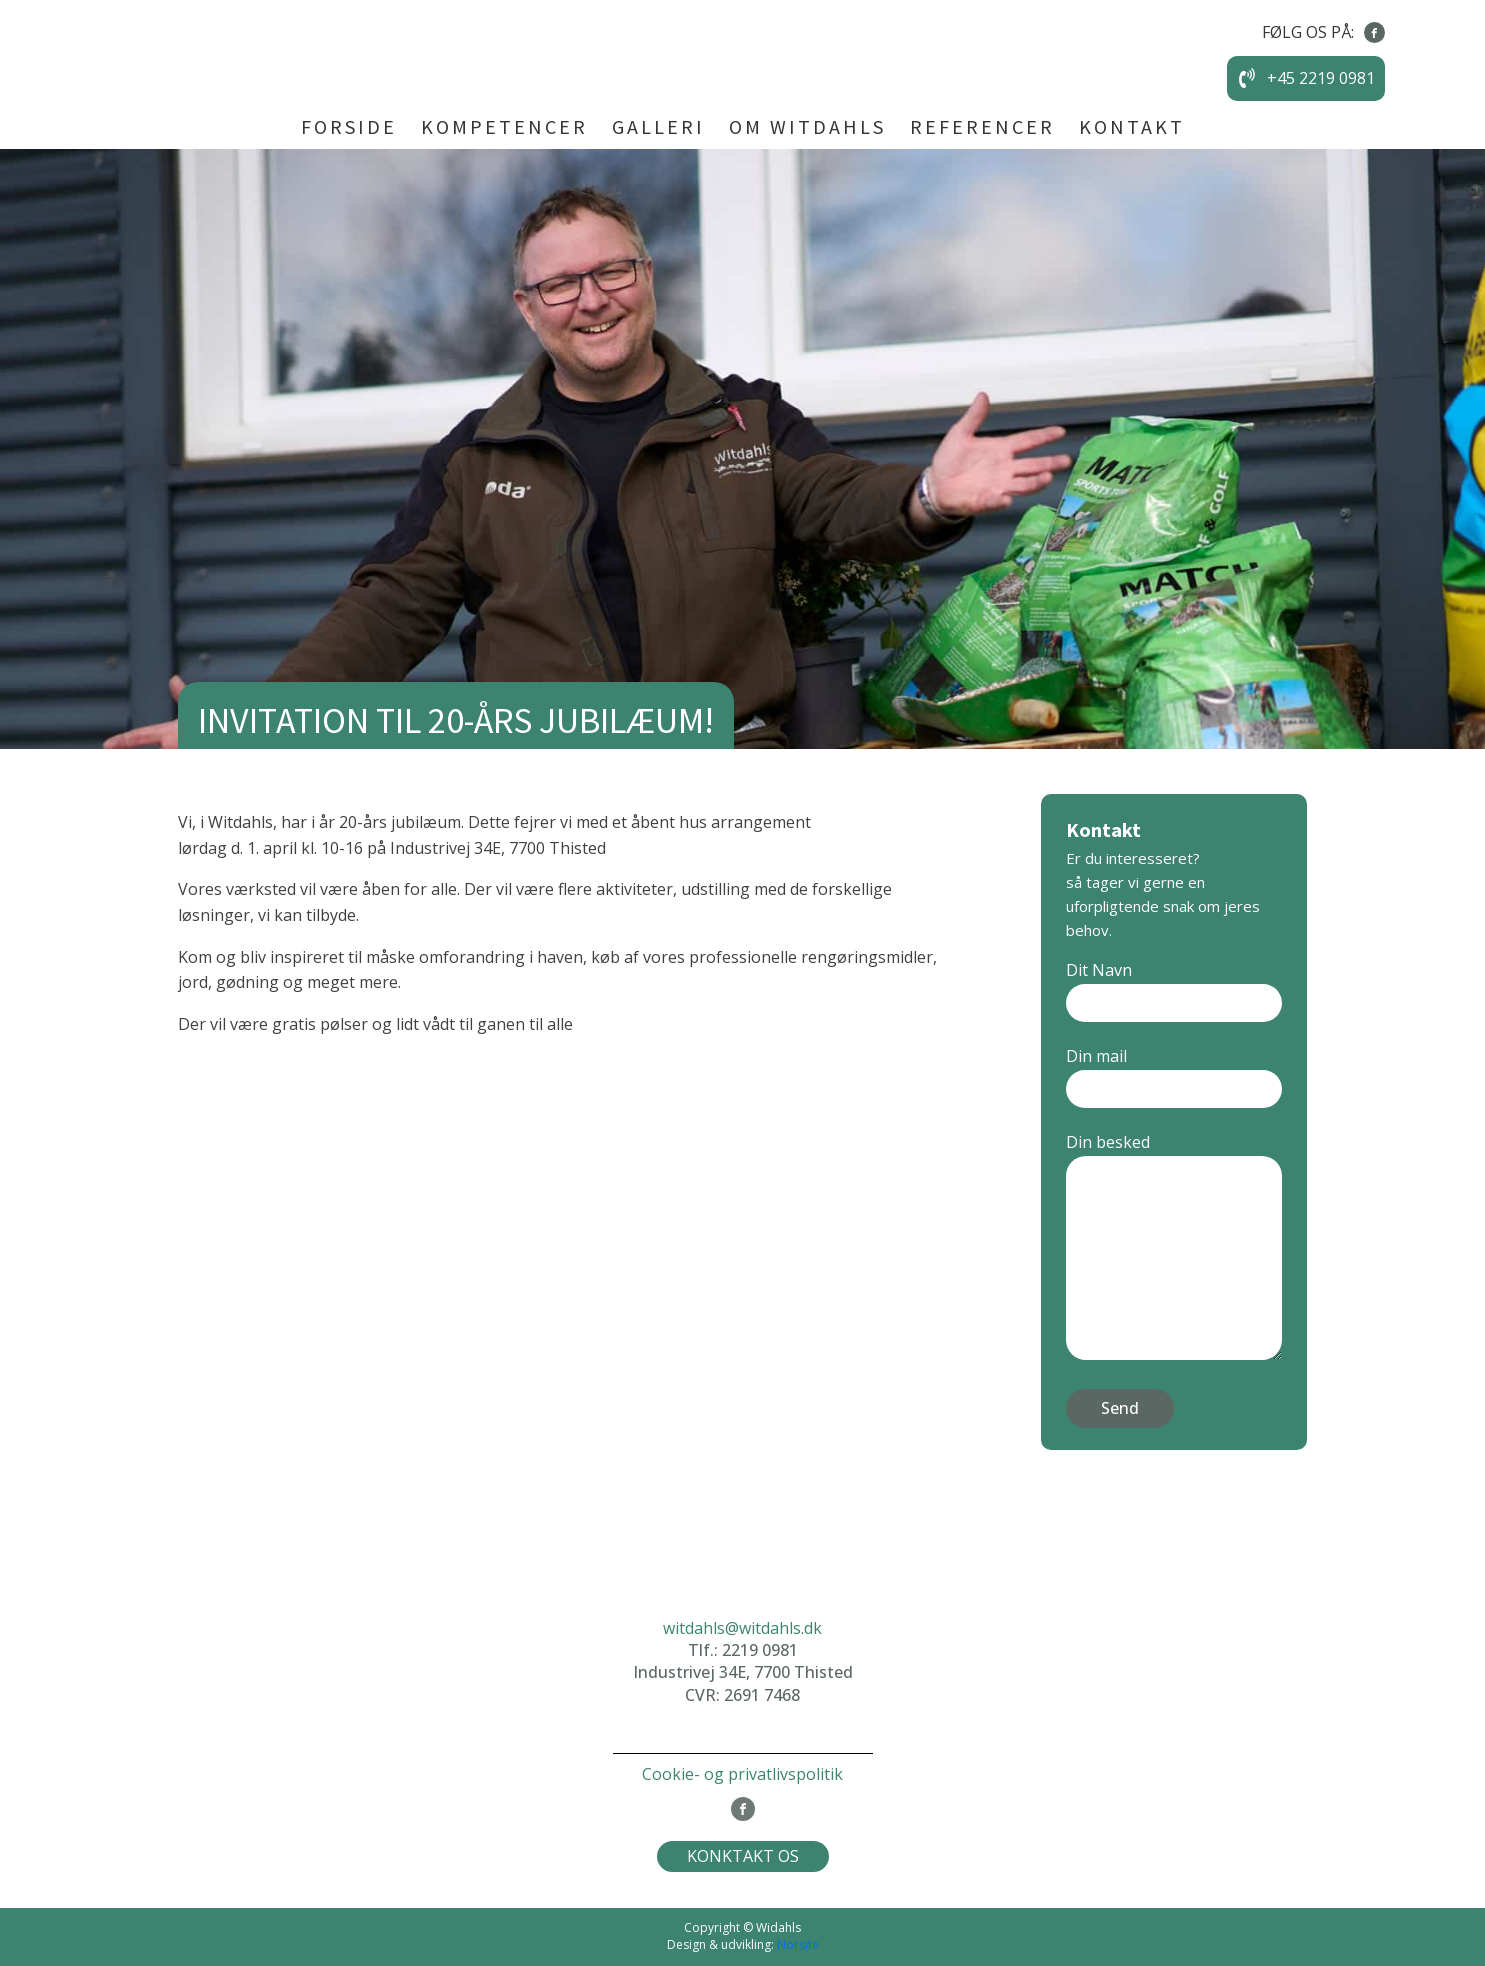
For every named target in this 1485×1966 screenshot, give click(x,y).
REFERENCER (982, 126)
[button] (1306, 79)
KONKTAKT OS (743, 1856)
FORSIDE (349, 126)
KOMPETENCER (504, 126)
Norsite (798, 1944)
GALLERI (658, 126)
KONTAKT (1132, 126)
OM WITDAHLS (807, 126)
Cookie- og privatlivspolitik (742, 1774)
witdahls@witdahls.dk (742, 1628)
